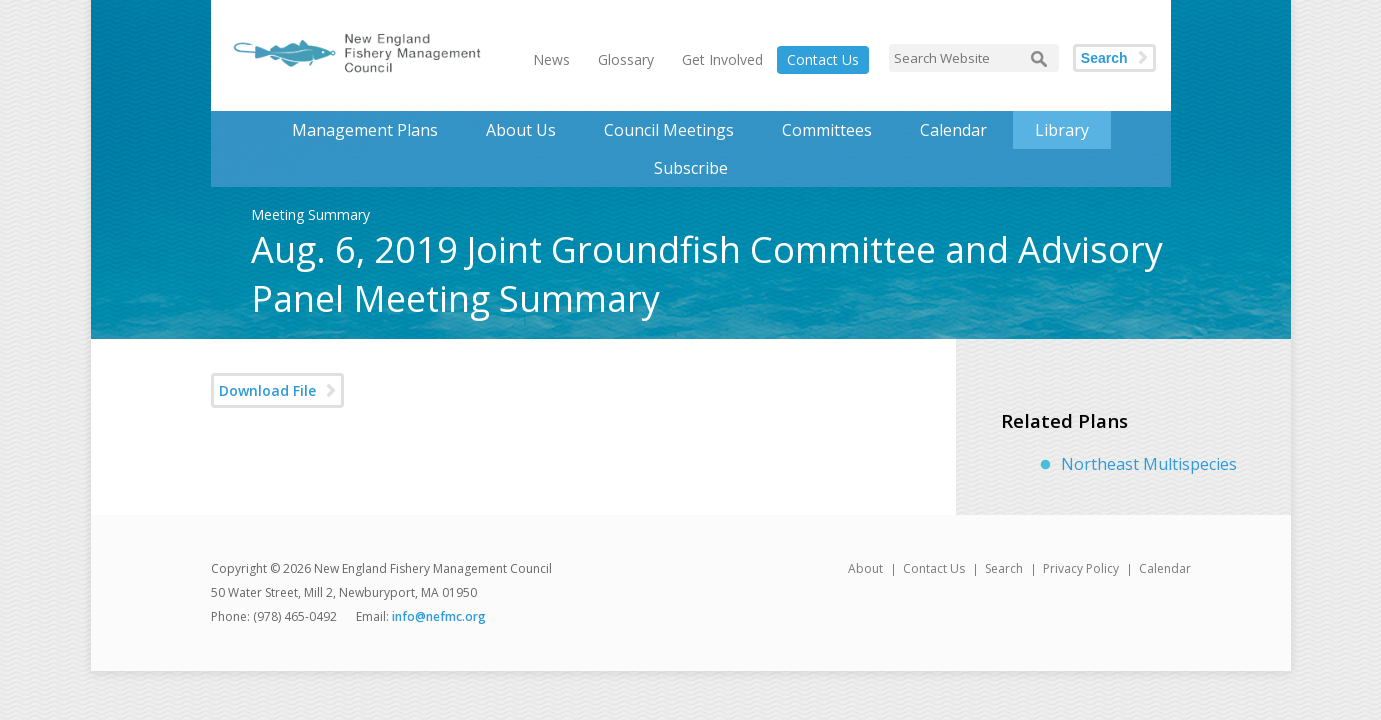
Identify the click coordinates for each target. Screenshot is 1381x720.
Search (1104, 58)
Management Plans (365, 130)
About (865, 568)
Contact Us (823, 59)
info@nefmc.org (439, 616)
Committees (827, 130)
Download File (267, 390)
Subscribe (691, 168)
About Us (521, 130)
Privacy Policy (1081, 568)
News (551, 59)
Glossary (626, 59)
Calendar (953, 130)
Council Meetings (669, 130)
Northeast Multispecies (1149, 464)
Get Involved (722, 59)
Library (1062, 130)
